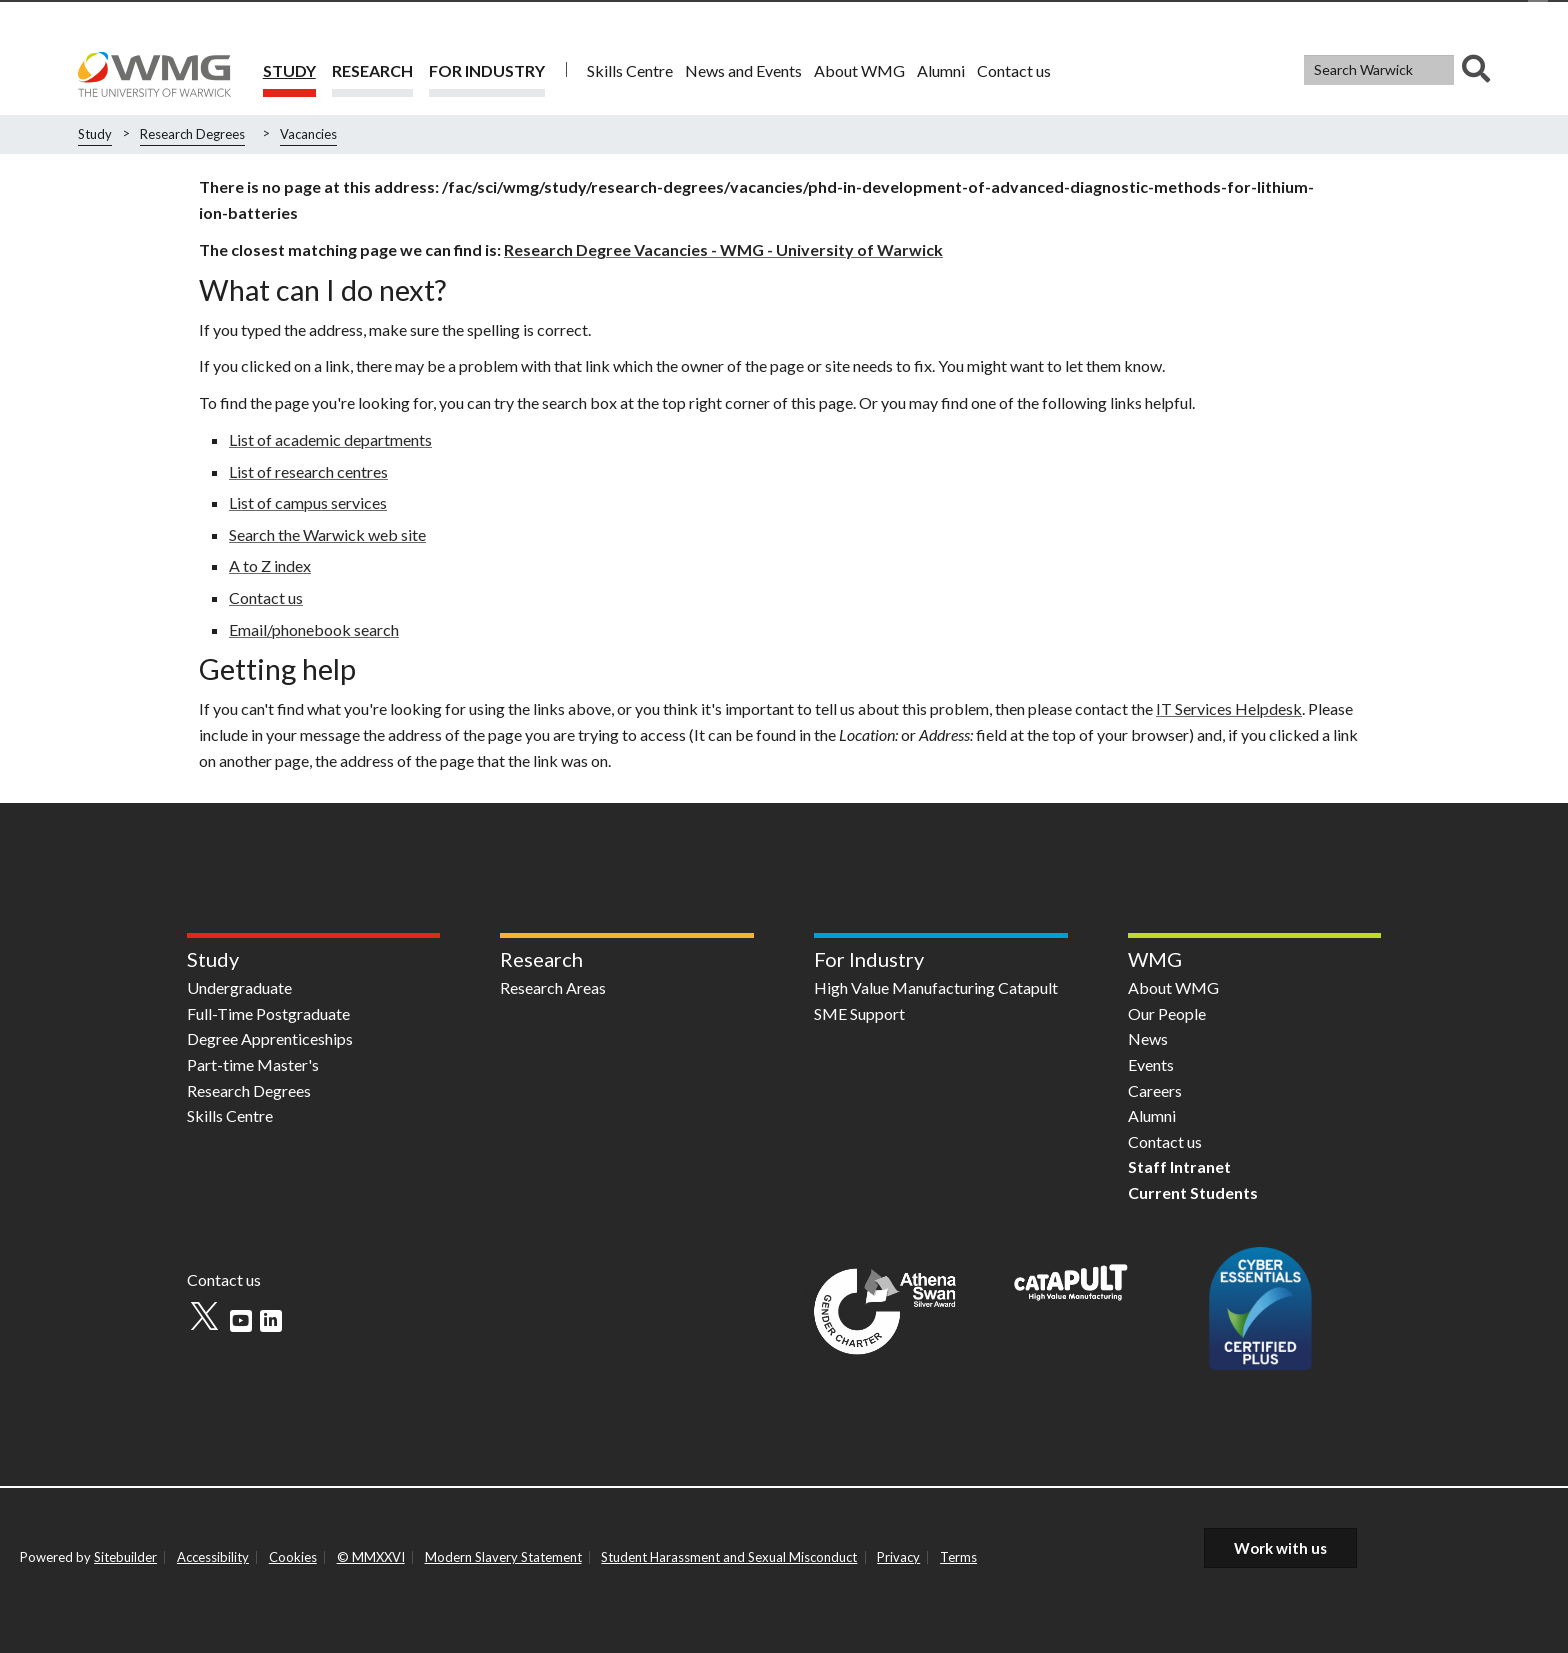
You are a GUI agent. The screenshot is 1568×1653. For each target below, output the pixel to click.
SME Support (859, 1013)
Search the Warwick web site (327, 534)
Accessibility (213, 1557)
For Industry (487, 70)
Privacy (898, 1557)
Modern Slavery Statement (503, 1557)
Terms (958, 1557)
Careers (1155, 1090)
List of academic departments (330, 439)
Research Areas (553, 987)
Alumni (941, 70)
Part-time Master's (253, 1064)
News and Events (743, 70)
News (1148, 1038)
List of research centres (308, 471)
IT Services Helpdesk (1229, 708)
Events (1151, 1064)
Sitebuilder (125, 1557)
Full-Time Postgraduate (268, 1013)
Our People (1167, 1013)
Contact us (1014, 70)
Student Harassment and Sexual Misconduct (729, 1557)
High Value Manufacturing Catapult (936, 987)
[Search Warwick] (1379, 70)
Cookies (293, 1557)
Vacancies (308, 134)
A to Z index (270, 565)
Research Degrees (192, 134)
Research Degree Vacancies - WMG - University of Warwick (723, 249)
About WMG (859, 70)
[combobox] (1397, 70)
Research (372, 70)
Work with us (1280, 1548)
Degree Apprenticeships (270, 1038)
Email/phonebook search (314, 629)
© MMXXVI (371, 1557)
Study (289, 70)
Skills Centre (630, 70)
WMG (1155, 959)
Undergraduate (239, 987)
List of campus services (308, 502)
